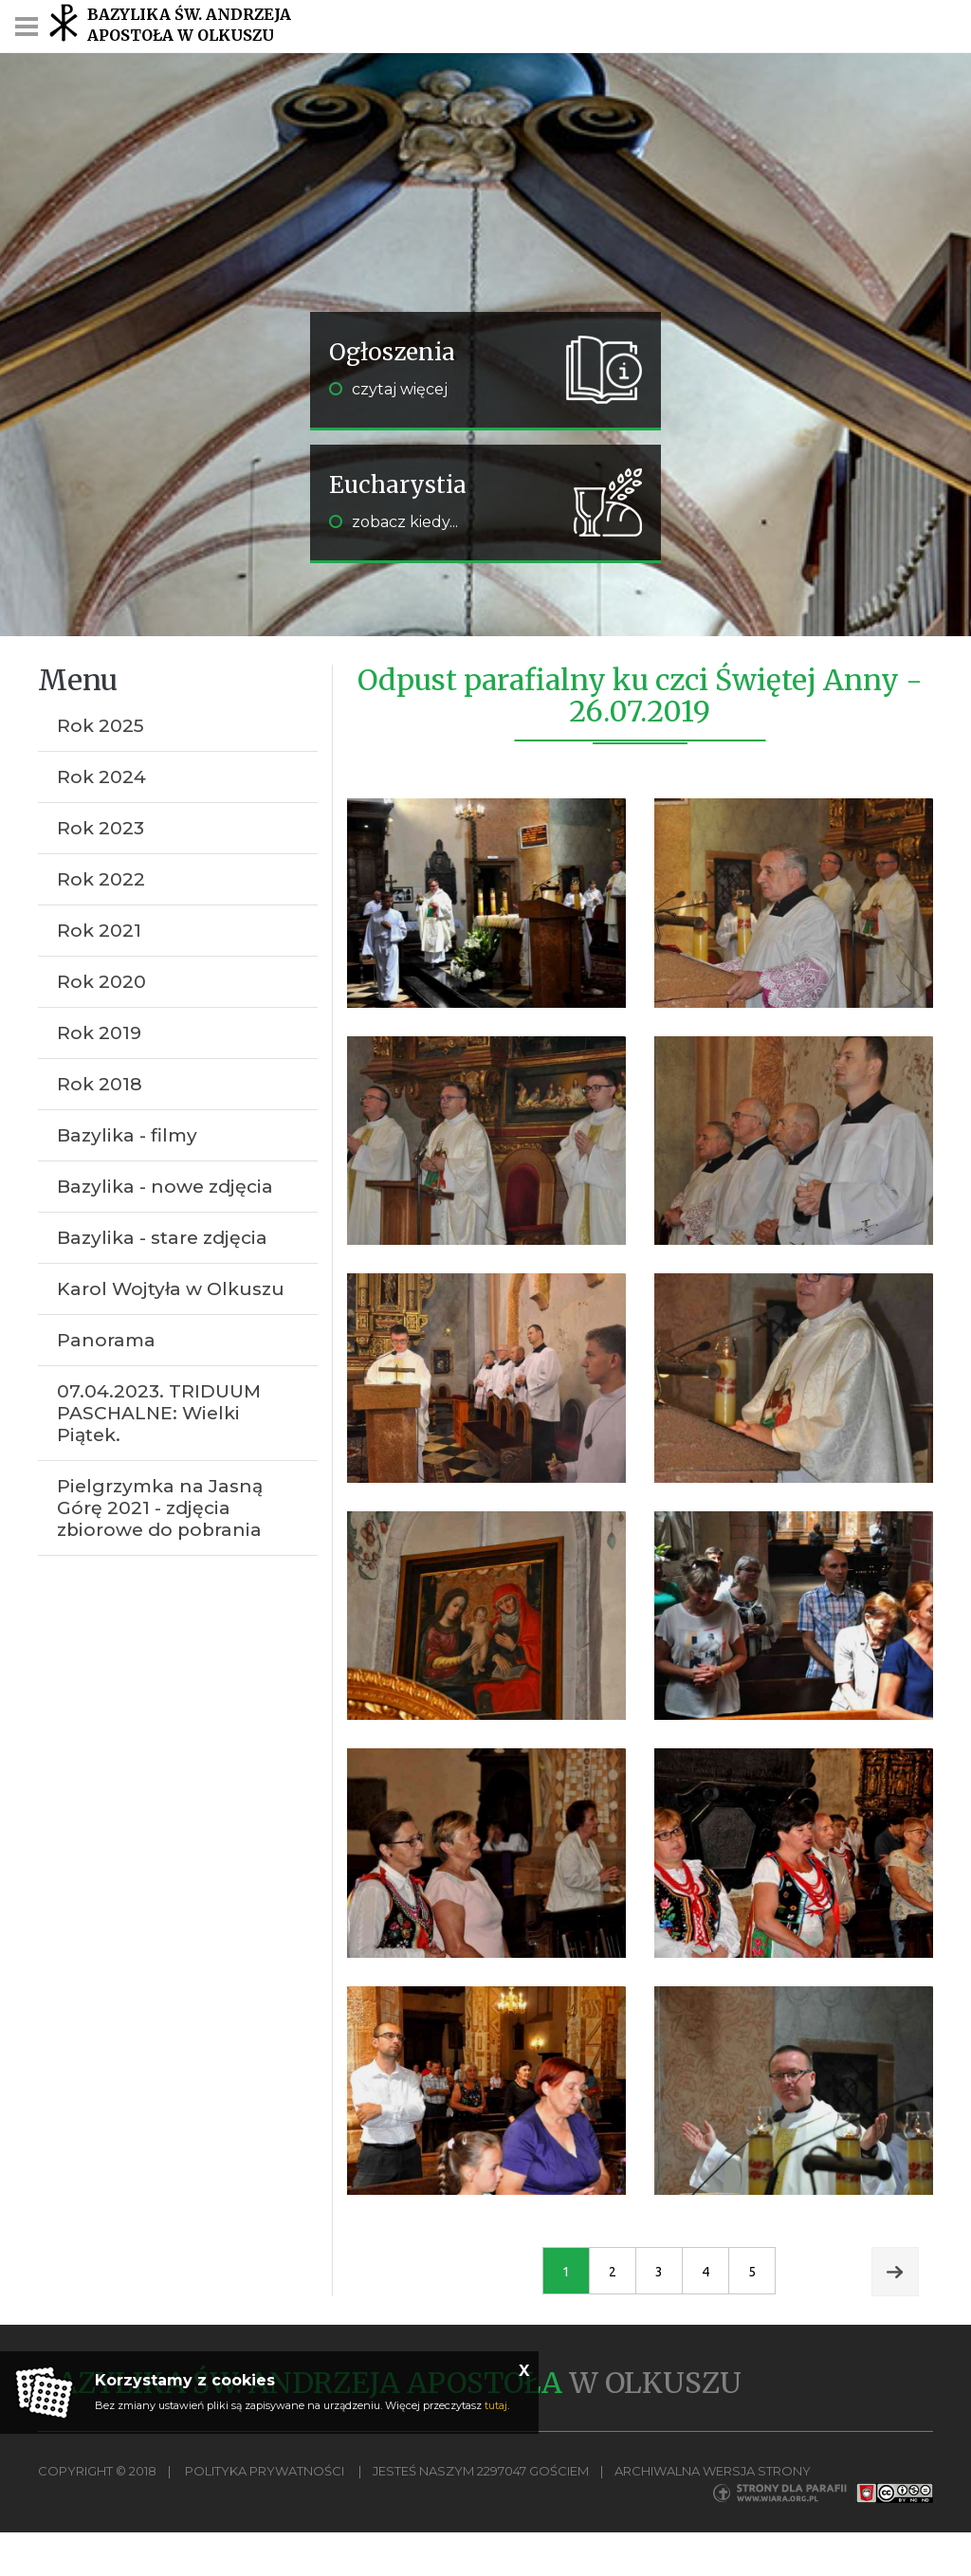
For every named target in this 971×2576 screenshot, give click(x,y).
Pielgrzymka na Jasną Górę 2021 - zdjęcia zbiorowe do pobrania (160, 1508)
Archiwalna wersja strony (712, 2470)
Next (895, 2271)
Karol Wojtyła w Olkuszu (170, 1289)
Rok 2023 (100, 828)
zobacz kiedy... (393, 522)
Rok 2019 (99, 1033)
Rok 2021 (99, 930)
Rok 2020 (101, 982)
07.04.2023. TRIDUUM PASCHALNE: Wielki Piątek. (159, 1413)
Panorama (106, 1340)
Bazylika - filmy (127, 1135)
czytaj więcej (388, 389)
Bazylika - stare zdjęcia (162, 1238)
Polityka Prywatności (264, 2470)
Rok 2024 (101, 777)
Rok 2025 (100, 726)
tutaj (496, 2405)
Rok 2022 (101, 879)
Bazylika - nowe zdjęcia (165, 1186)
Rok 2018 (99, 1084)
